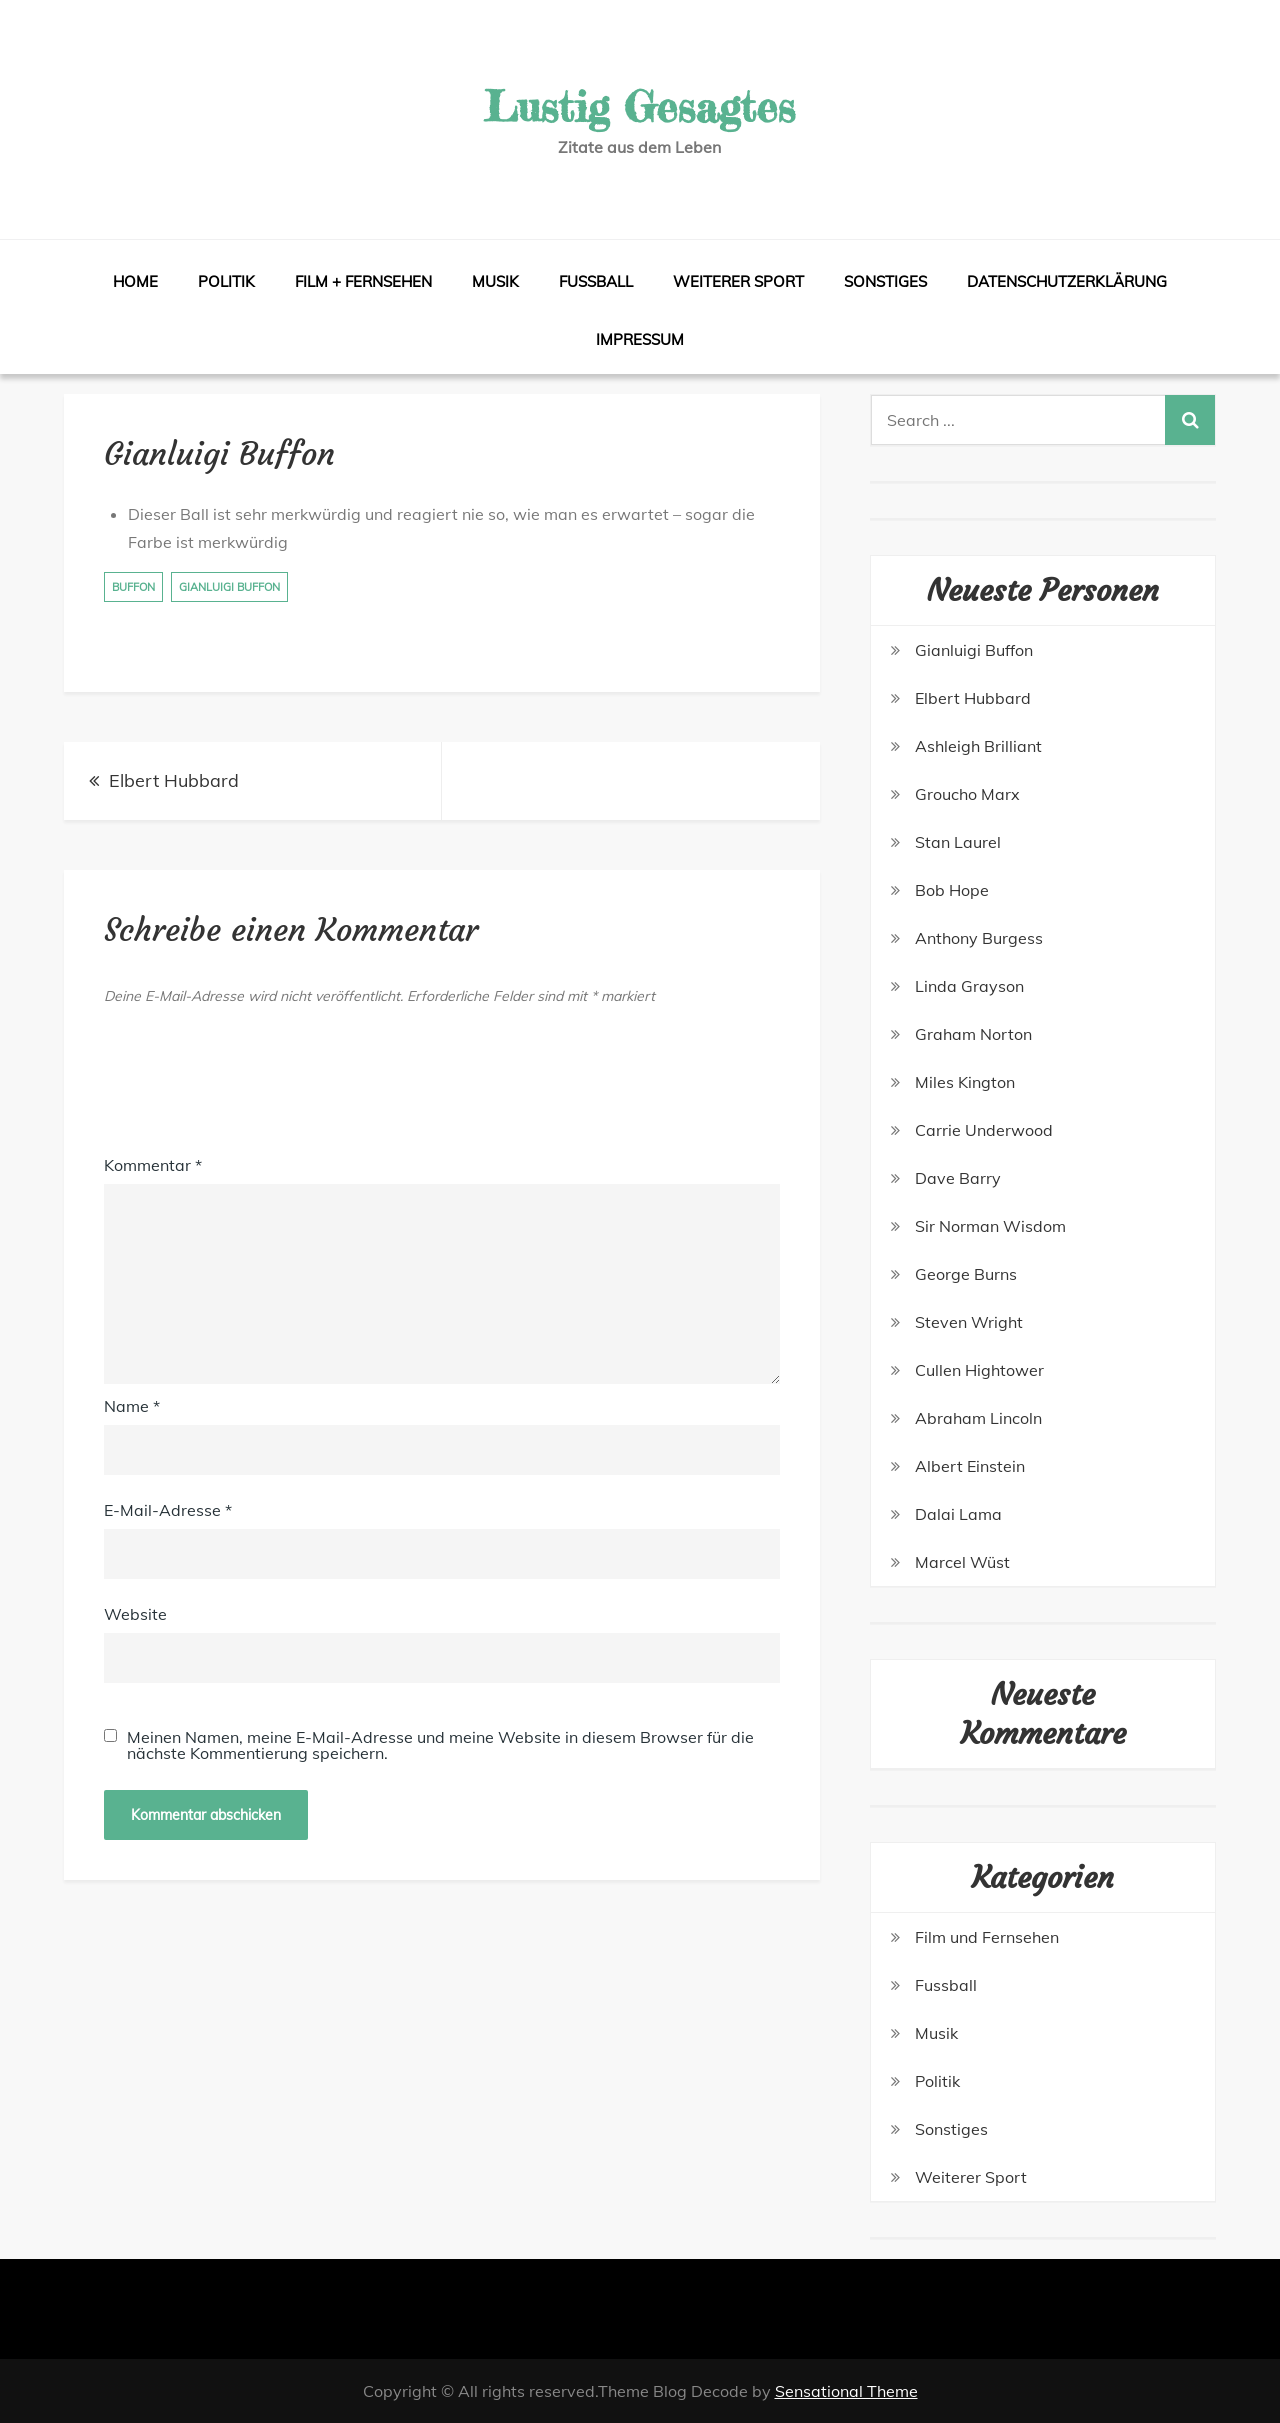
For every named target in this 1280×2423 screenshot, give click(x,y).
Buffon (133, 587)
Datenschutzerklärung (1067, 281)
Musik (495, 281)
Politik (226, 281)
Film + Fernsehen (363, 281)
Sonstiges (885, 281)
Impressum (640, 339)
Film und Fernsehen (987, 1937)
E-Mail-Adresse (168, 1510)
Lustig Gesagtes (639, 106)
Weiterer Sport (738, 281)
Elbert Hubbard (174, 780)
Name (132, 1406)
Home (135, 281)
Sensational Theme (846, 2391)
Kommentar (153, 1165)
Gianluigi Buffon (229, 587)
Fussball (596, 281)
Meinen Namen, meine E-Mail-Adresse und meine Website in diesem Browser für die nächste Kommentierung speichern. (440, 1745)
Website (135, 1614)
